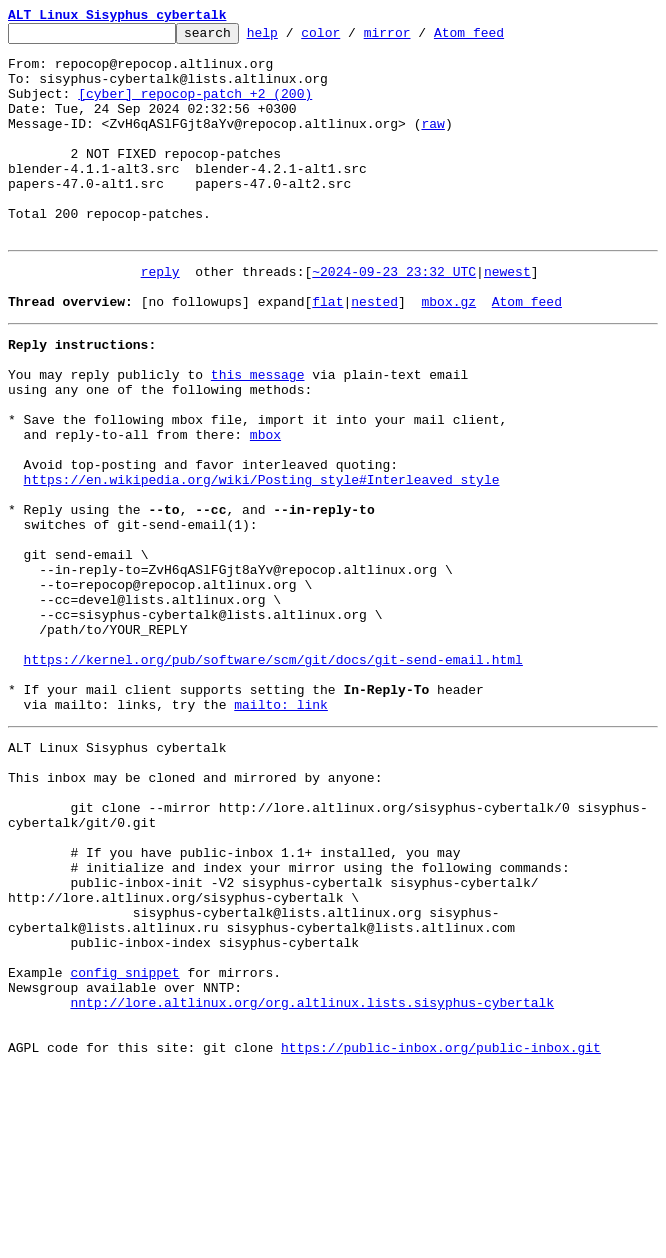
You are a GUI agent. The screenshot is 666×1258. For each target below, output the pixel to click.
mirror (418, 38)
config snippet (124, 1146)
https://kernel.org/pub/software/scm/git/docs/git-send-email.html (273, 776)
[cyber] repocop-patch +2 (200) (195, 108)
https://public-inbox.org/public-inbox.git (441, 1236)
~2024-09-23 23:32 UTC (394, 316)
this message (258, 434)
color (351, 38)
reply (160, 316)
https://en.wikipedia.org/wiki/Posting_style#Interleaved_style (262, 560)
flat (327, 352)
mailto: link (281, 830)
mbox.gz (448, 352)
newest (507, 316)
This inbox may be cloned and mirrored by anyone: (195, 912)
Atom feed (500, 38)
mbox (265, 506)
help (293, 38)
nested (374, 352)
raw (432, 144)
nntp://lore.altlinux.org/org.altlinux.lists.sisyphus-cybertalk (312, 1182)
